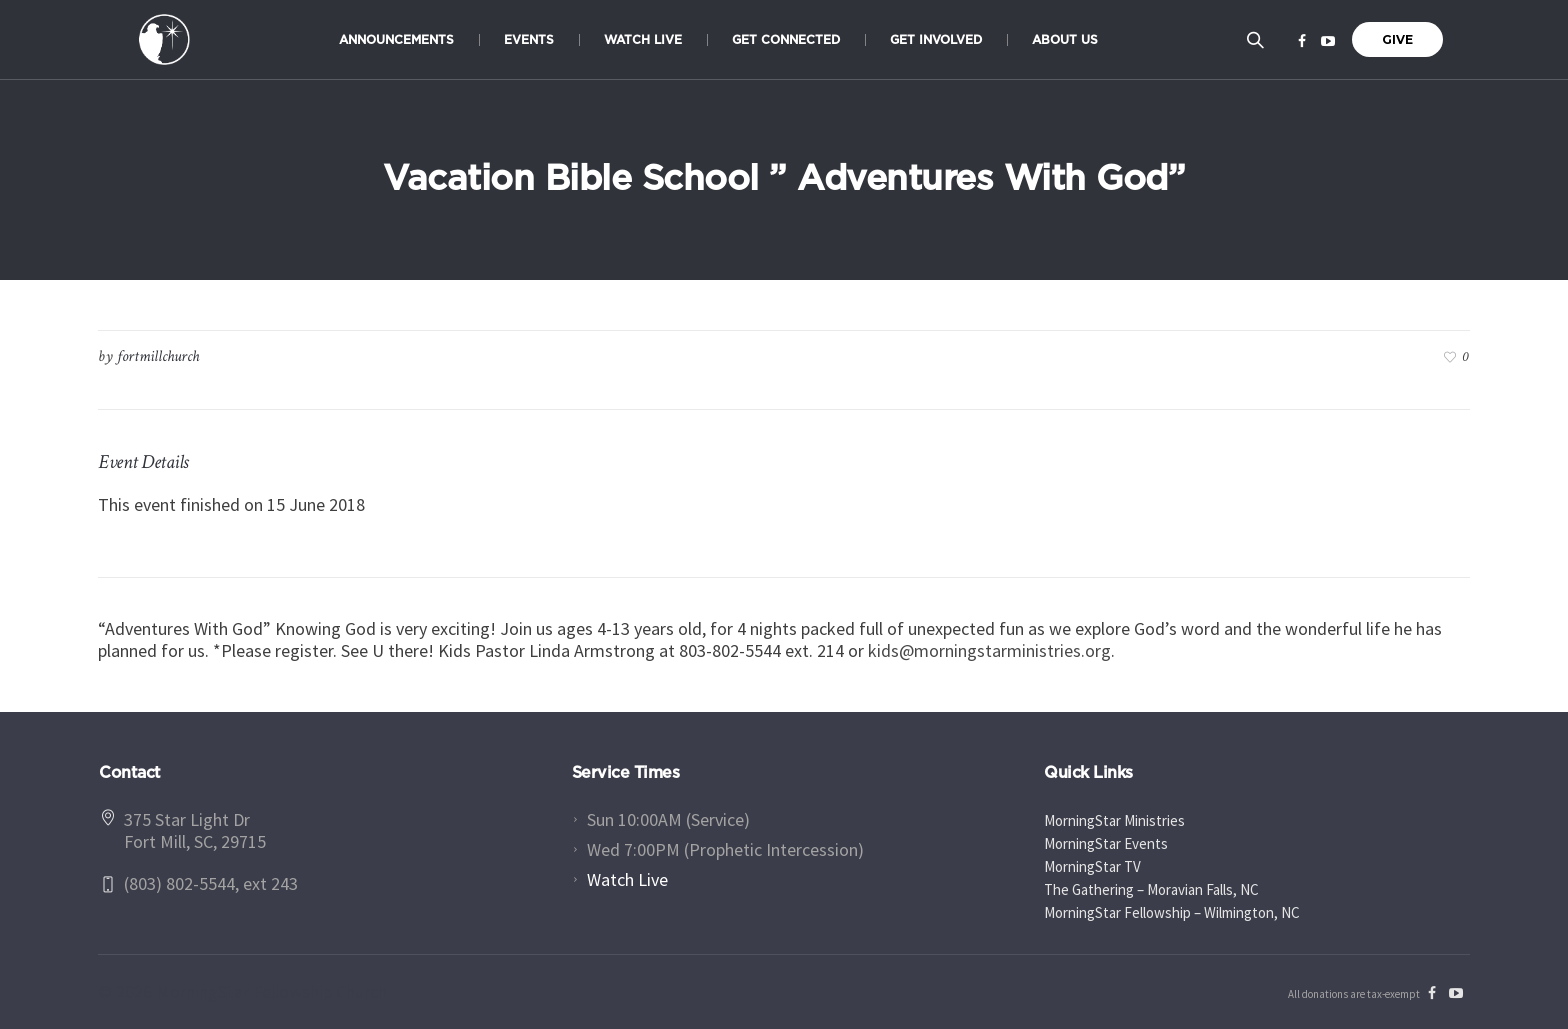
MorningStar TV (1092, 866)
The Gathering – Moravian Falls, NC (1151, 889)
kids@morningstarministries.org (989, 650)
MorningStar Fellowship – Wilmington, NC (1172, 912)
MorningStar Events (1106, 843)
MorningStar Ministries (1114, 820)
